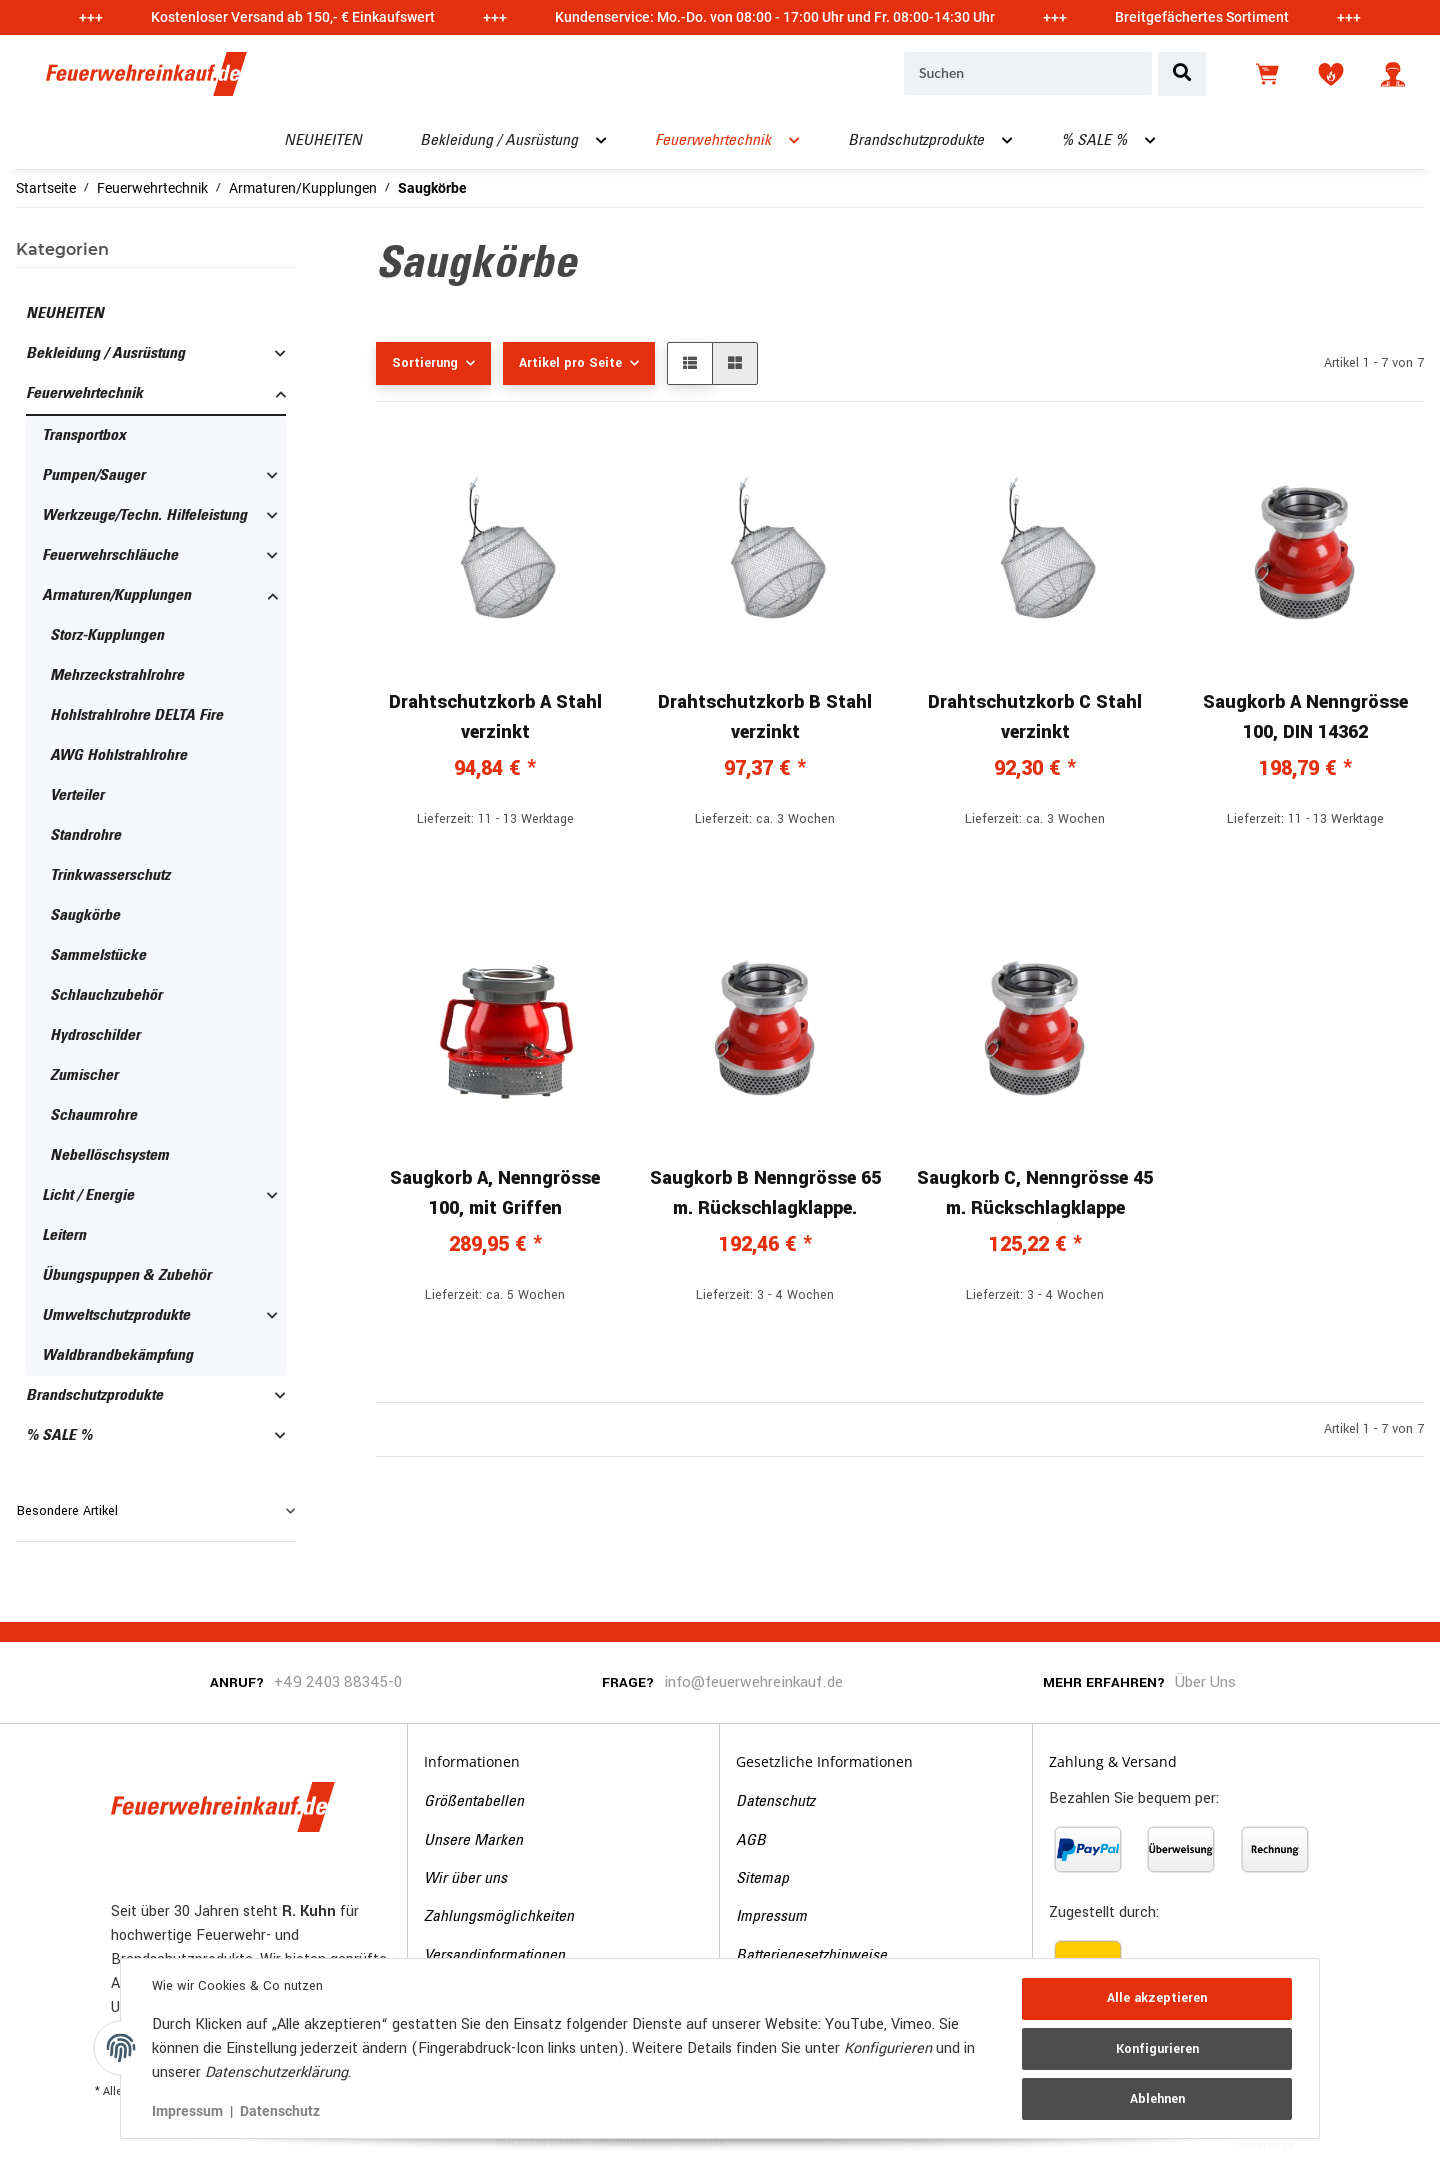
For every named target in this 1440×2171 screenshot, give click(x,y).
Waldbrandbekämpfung (117, 1356)
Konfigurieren (1156, 2049)
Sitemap (762, 1879)
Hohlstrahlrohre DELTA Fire (136, 716)
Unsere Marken (473, 1841)
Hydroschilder (95, 1036)
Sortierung (425, 363)
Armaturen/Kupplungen (116, 596)
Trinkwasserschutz (110, 876)
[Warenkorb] (1269, 74)
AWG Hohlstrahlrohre (118, 756)
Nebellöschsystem (109, 1156)
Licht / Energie (88, 1196)
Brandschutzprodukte (94, 1396)
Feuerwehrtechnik (84, 394)
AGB (751, 1841)
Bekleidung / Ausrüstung (105, 354)
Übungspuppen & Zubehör (126, 1276)
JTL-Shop (1328, 2144)
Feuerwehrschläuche (110, 556)
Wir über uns (465, 1879)
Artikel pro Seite (570, 363)
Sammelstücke (98, 956)
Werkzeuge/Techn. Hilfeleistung (144, 516)
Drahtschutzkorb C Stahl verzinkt (1035, 717)
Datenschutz (775, 1802)
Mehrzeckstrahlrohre (117, 676)
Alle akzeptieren (1156, 1999)
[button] (1393, 74)
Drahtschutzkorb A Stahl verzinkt (495, 717)
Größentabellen (474, 1802)
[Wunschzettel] (1331, 74)
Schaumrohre (93, 1116)
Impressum (771, 1917)
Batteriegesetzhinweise (811, 1956)
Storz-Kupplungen (107, 636)
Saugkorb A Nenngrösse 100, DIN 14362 (1305, 717)
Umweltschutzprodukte (116, 1316)
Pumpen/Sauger (93, 476)
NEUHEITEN (65, 314)
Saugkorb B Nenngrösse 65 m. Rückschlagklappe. (765, 1193)
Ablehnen (1156, 2098)
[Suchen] (1028, 74)
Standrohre (85, 836)
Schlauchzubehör (106, 996)
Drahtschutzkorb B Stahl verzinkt (765, 717)
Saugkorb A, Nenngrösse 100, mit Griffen (495, 1193)
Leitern (64, 1236)
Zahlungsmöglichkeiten (499, 1917)
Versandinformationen (494, 1956)
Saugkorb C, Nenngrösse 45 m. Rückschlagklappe (1035, 1193)
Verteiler (77, 796)
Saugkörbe (85, 916)
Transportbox (84, 436)
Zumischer (84, 1076)
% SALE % (59, 1436)
